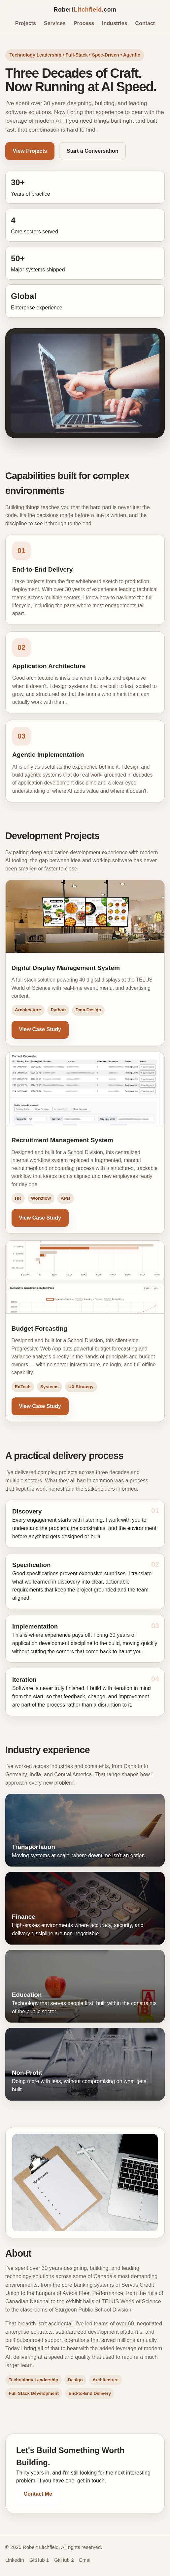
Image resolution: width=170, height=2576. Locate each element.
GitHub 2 (64, 2560)
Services (55, 23)
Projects (25, 23)
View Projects (30, 151)
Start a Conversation (92, 151)
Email (85, 2560)
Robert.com (84, 9)
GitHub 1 (39, 2560)
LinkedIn (14, 2560)
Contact (145, 23)
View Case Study (40, 1029)
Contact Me (38, 2494)
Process (84, 23)
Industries (114, 23)
